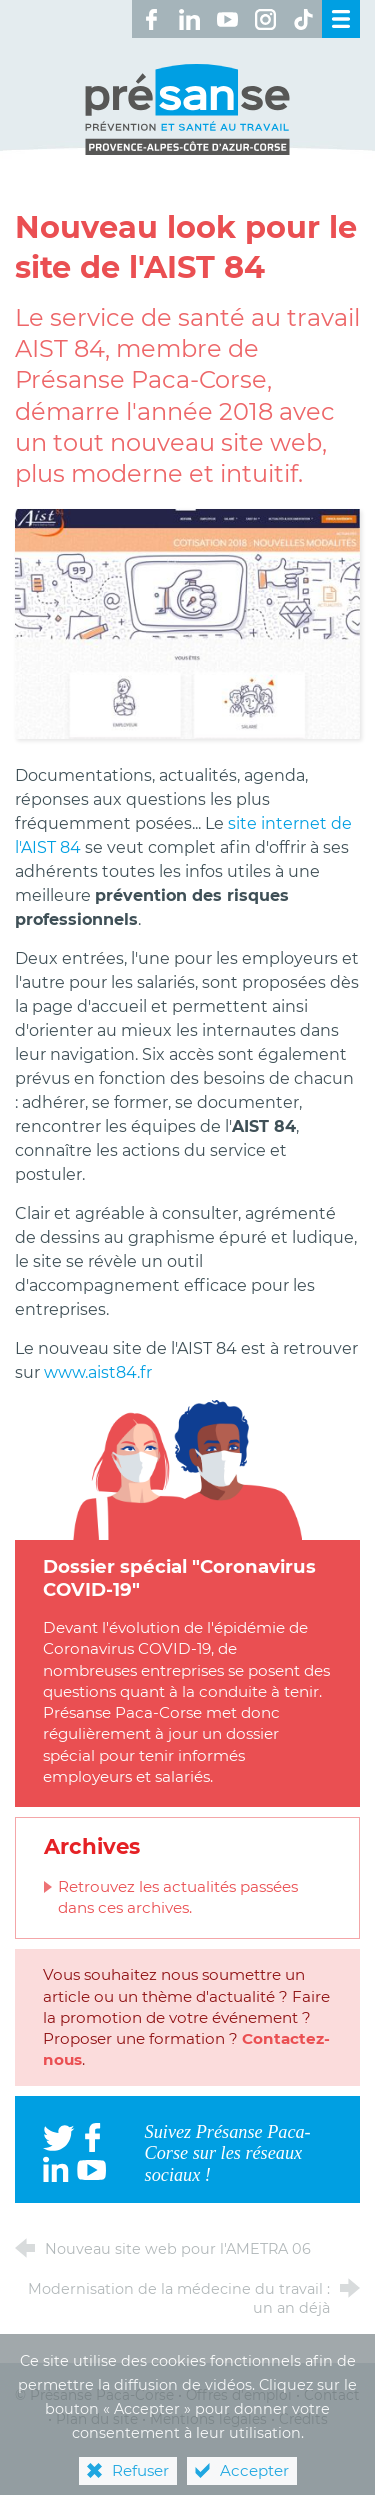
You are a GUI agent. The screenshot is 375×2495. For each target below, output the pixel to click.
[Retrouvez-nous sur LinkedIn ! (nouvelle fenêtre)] (189, 19)
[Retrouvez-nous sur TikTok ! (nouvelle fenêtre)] (303, 19)
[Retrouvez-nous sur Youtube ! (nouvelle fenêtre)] (227, 19)
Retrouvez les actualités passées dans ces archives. (178, 1897)
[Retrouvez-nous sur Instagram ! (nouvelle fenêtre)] (265, 19)
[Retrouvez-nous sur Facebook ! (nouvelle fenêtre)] (151, 19)
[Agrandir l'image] (187, 622)
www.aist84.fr (98, 1372)
